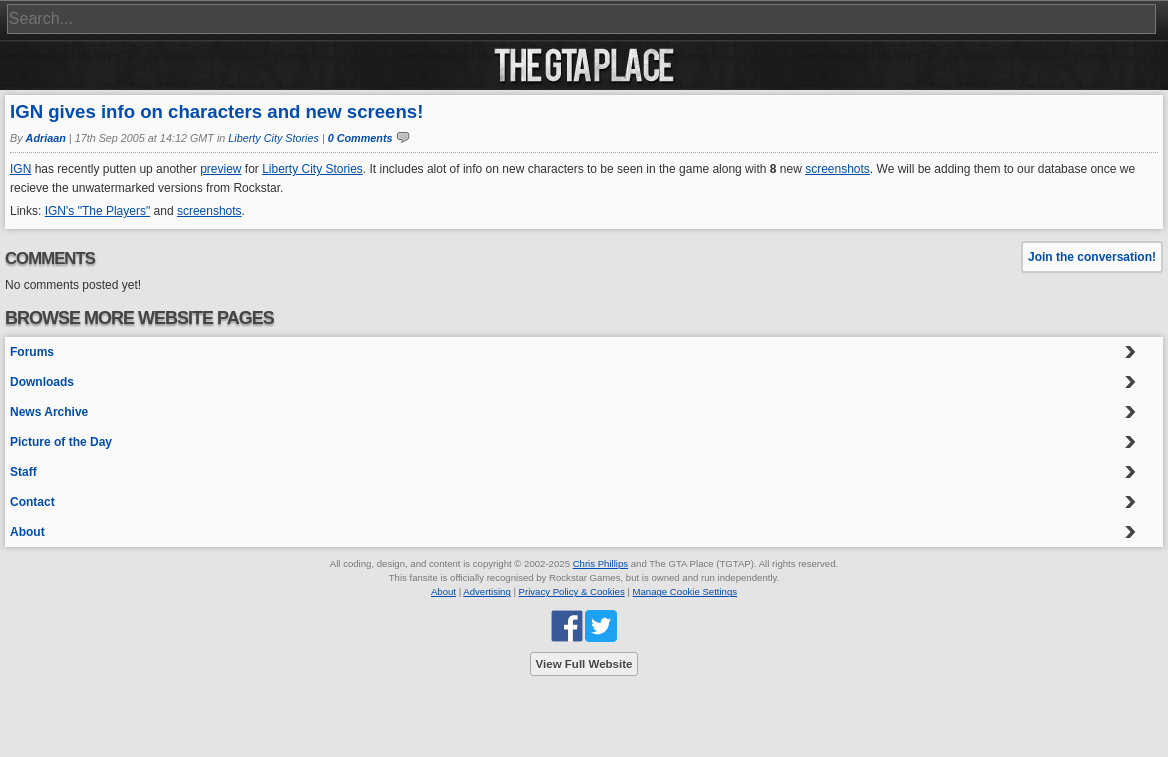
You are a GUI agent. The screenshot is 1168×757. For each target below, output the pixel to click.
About (27, 532)
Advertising (486, 591)
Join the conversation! (1092, 257)
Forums (32, 352)
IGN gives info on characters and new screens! (216, 111)
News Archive (49, 412)
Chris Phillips (600, 563)
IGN (20, 169)
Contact (32, 502)
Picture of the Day (61, 442)
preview (220, 169)
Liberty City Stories (273, 138)
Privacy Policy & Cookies (572, 591)
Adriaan (46, 138)
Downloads (42, 382)
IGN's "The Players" (98, 211)
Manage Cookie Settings (685, 591)
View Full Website (584, 664)
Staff (23, 472)
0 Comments (360, 138)
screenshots (837, 169)
